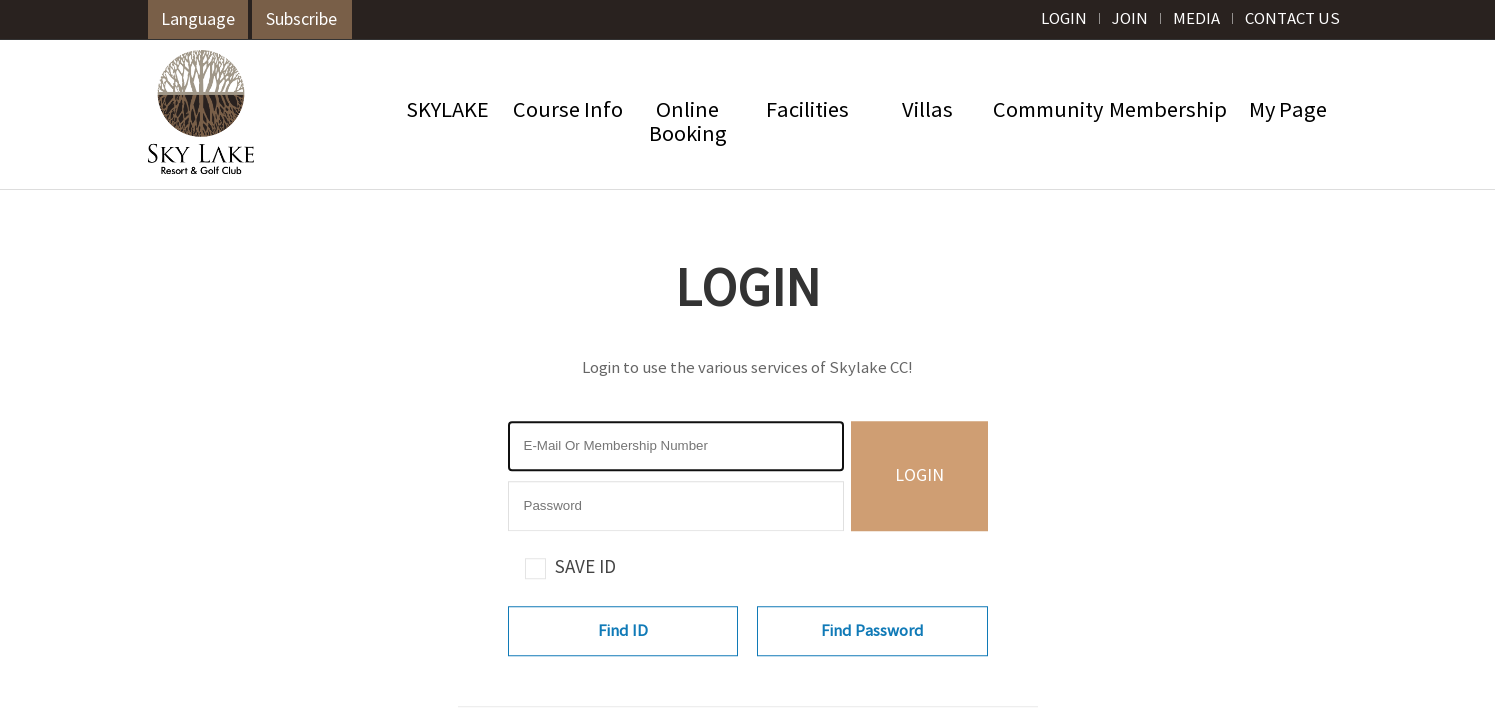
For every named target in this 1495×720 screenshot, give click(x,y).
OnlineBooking (688, 123)
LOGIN (1064, 19)
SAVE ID (585, 568)
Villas (927, 111)
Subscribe (301, 20)
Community (1048, 111)
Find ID (623, 631)
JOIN (1130, 19)
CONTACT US (1292, 19)
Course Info (568, 111)
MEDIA (1196, 19)
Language (198, 20)
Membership (1168, 111)
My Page (1288, 111)
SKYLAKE (447, 111)
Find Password (872, 631)
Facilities (807, 111)
